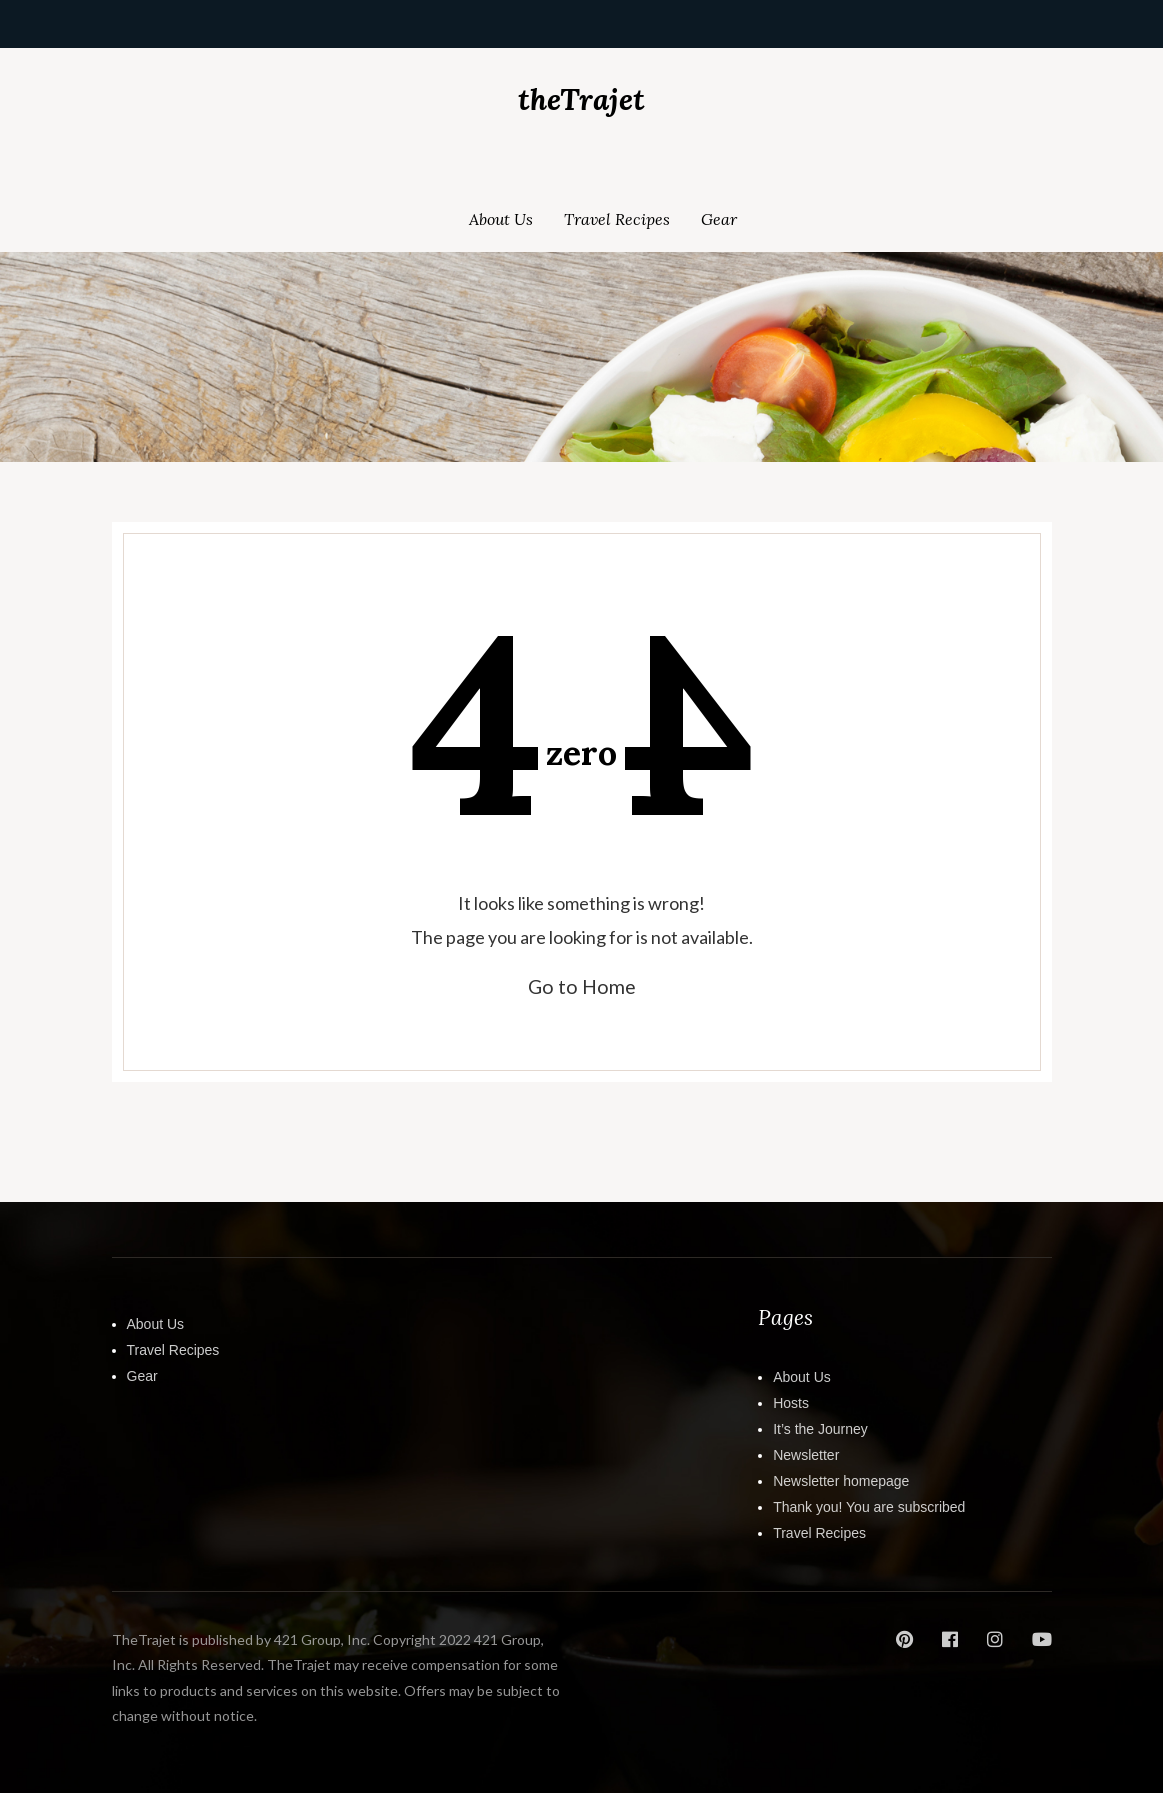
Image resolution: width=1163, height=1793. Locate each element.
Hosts (791, 1403)
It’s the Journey (820, 1429)
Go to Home (582, 986)
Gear (719, 219)
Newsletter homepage (841, 1481)
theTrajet (581, 99)
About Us (501, 219)
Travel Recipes (617, 219)
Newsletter (806, 1455)
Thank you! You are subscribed (869, 1507)
